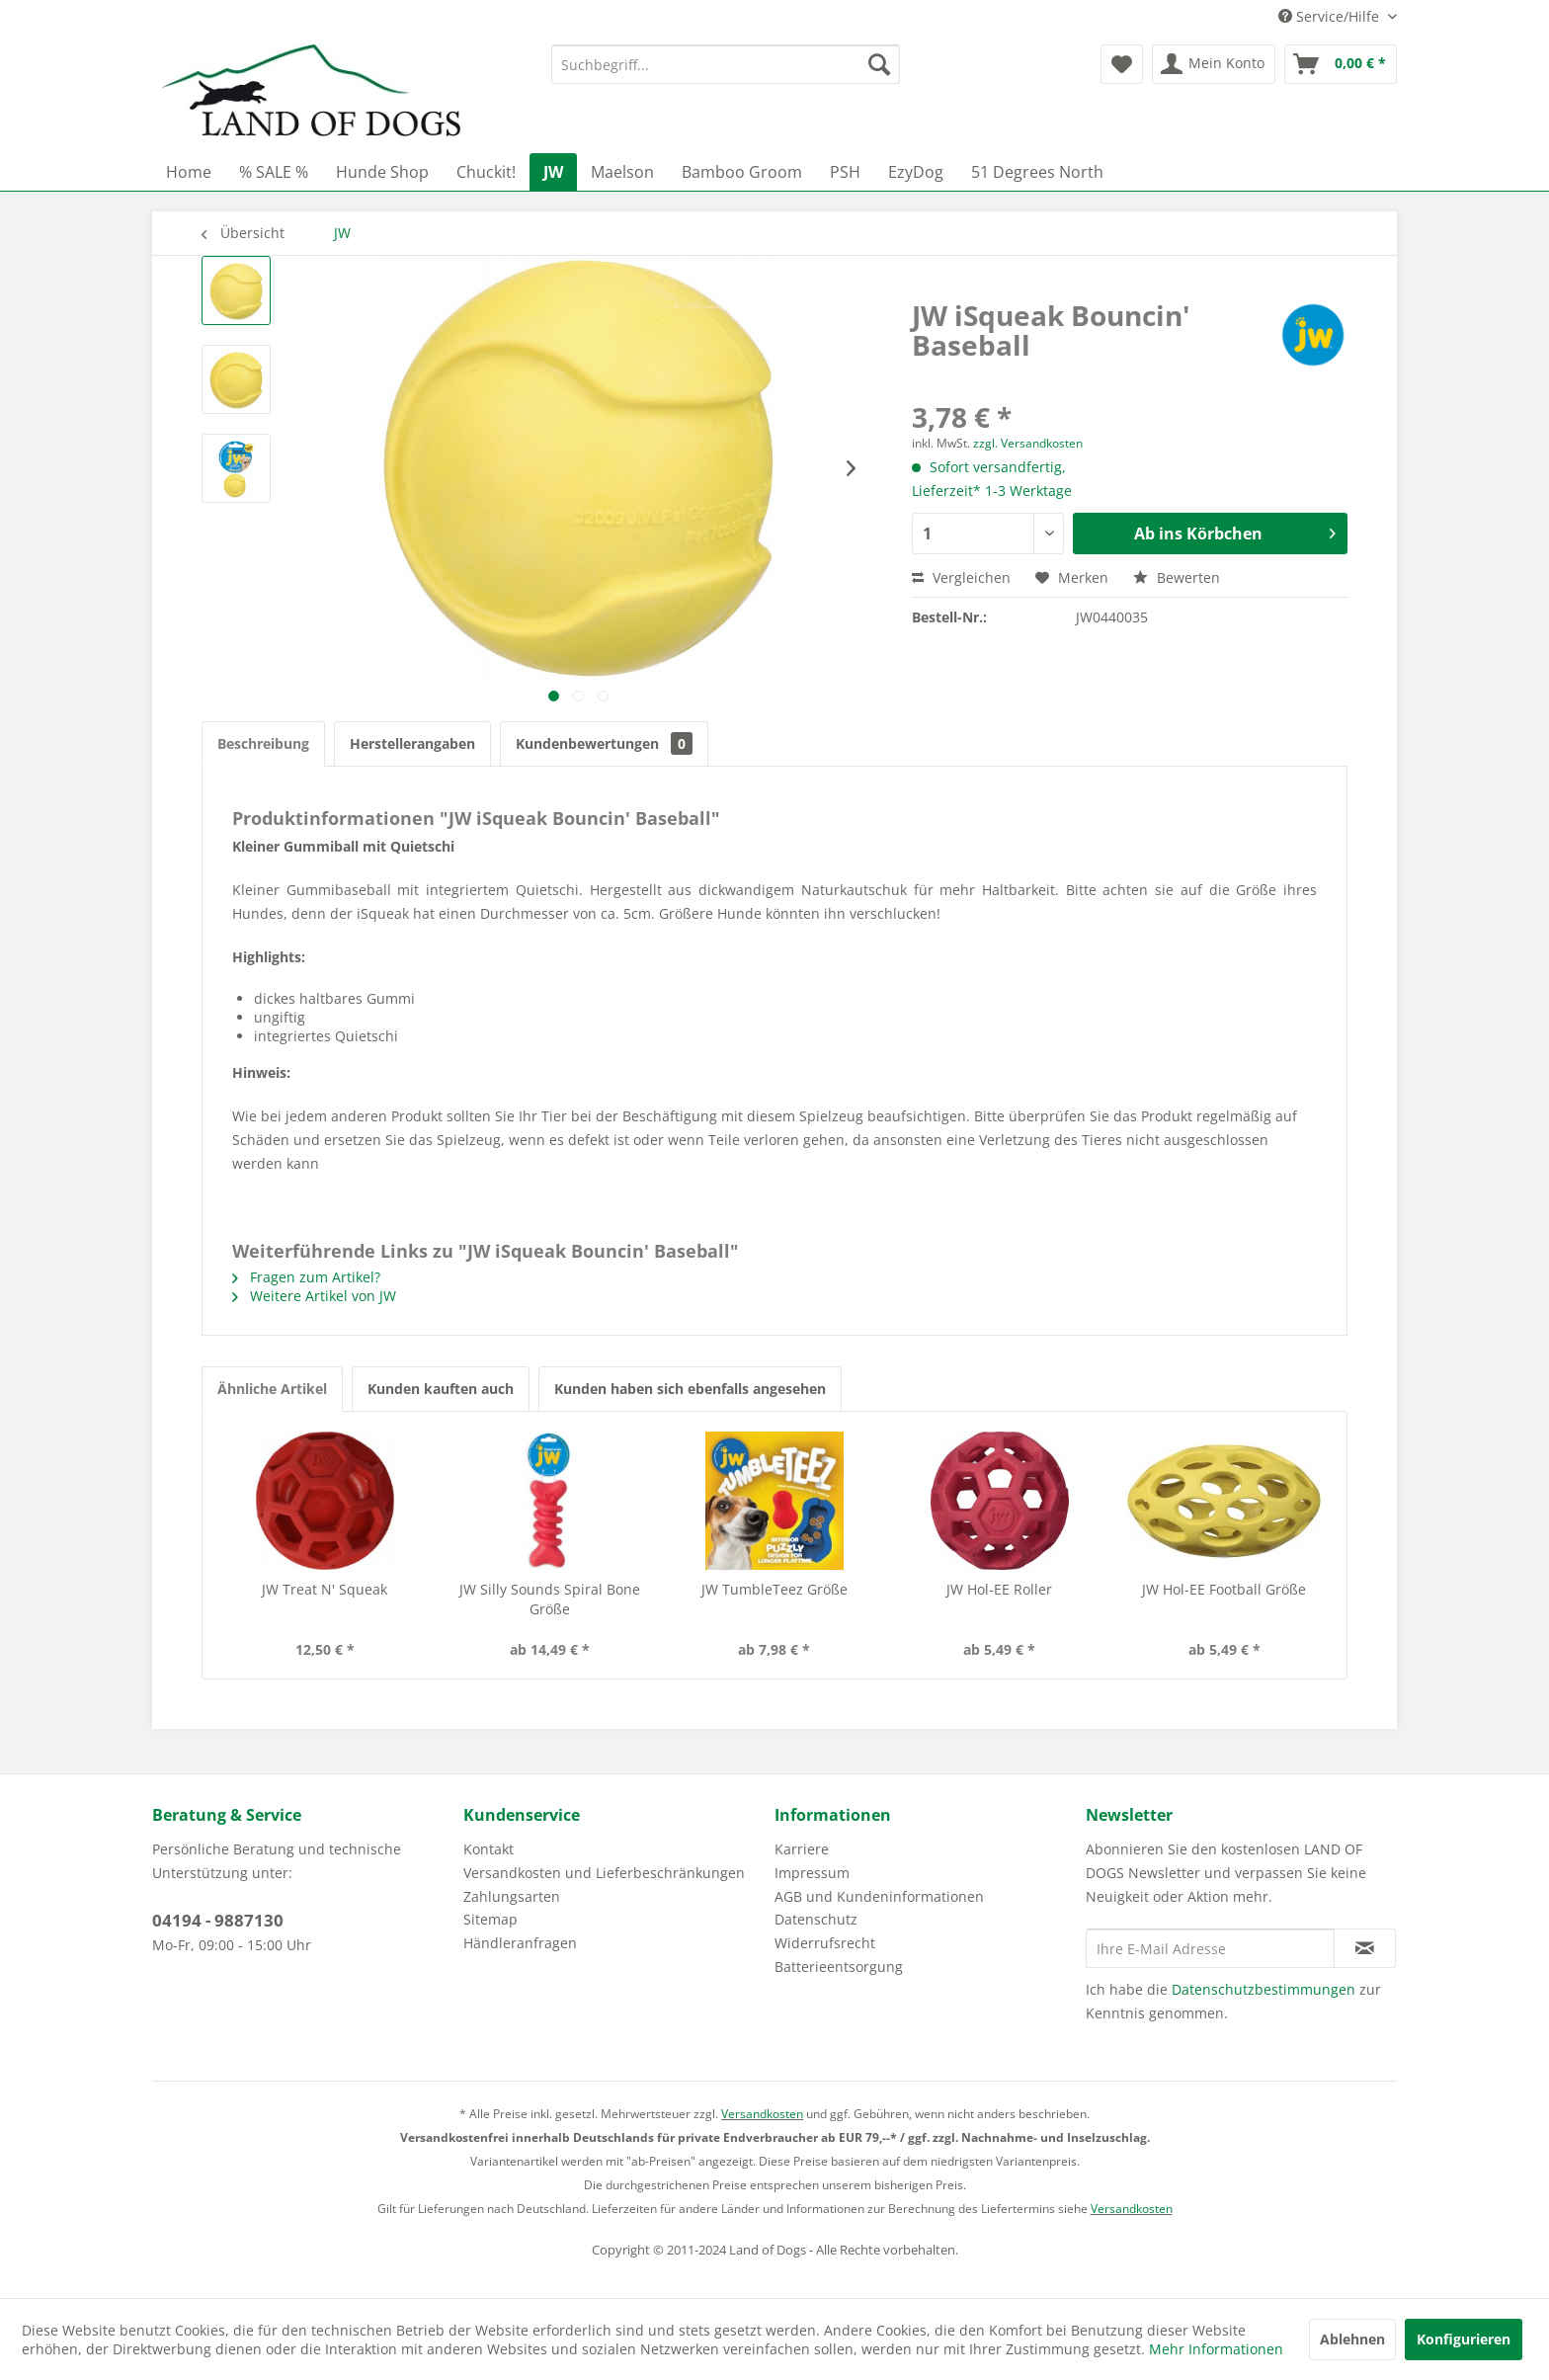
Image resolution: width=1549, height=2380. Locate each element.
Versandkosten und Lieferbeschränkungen (604, 1872)
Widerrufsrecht (824, 1942)
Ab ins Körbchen (1235, 531)
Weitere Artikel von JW (314, 1295)
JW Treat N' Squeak (324, 1589)
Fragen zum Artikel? (306, 1277)
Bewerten (1176, 577)
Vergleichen (961, 577)
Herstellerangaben (412, 743)
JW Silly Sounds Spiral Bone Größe (549, 1599)
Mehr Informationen (1216, 2348)
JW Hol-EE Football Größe (1224, 1589)
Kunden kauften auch (440, 1388)
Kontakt (488, 1849)
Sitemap (490, 1919)
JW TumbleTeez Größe (774, 1589)
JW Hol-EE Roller (999, 1589)
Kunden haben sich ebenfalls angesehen (690, 1388)
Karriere (801, 1849)
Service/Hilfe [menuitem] (1330, 16)
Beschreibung (263, 743)
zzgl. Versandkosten (1028, 443)
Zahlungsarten (511, 1896)
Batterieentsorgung (838, 1966)
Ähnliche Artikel (272, 1388)
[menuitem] (725, 64)
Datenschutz (815, 1919)
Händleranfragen (520, 1942)
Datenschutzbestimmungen (1263, 1989)
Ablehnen (1352, 2339)
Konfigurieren (1463, 2339)
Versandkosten (762, 2113)
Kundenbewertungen (604, 743)
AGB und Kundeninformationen (879, 1896)
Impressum (812, 1872)
